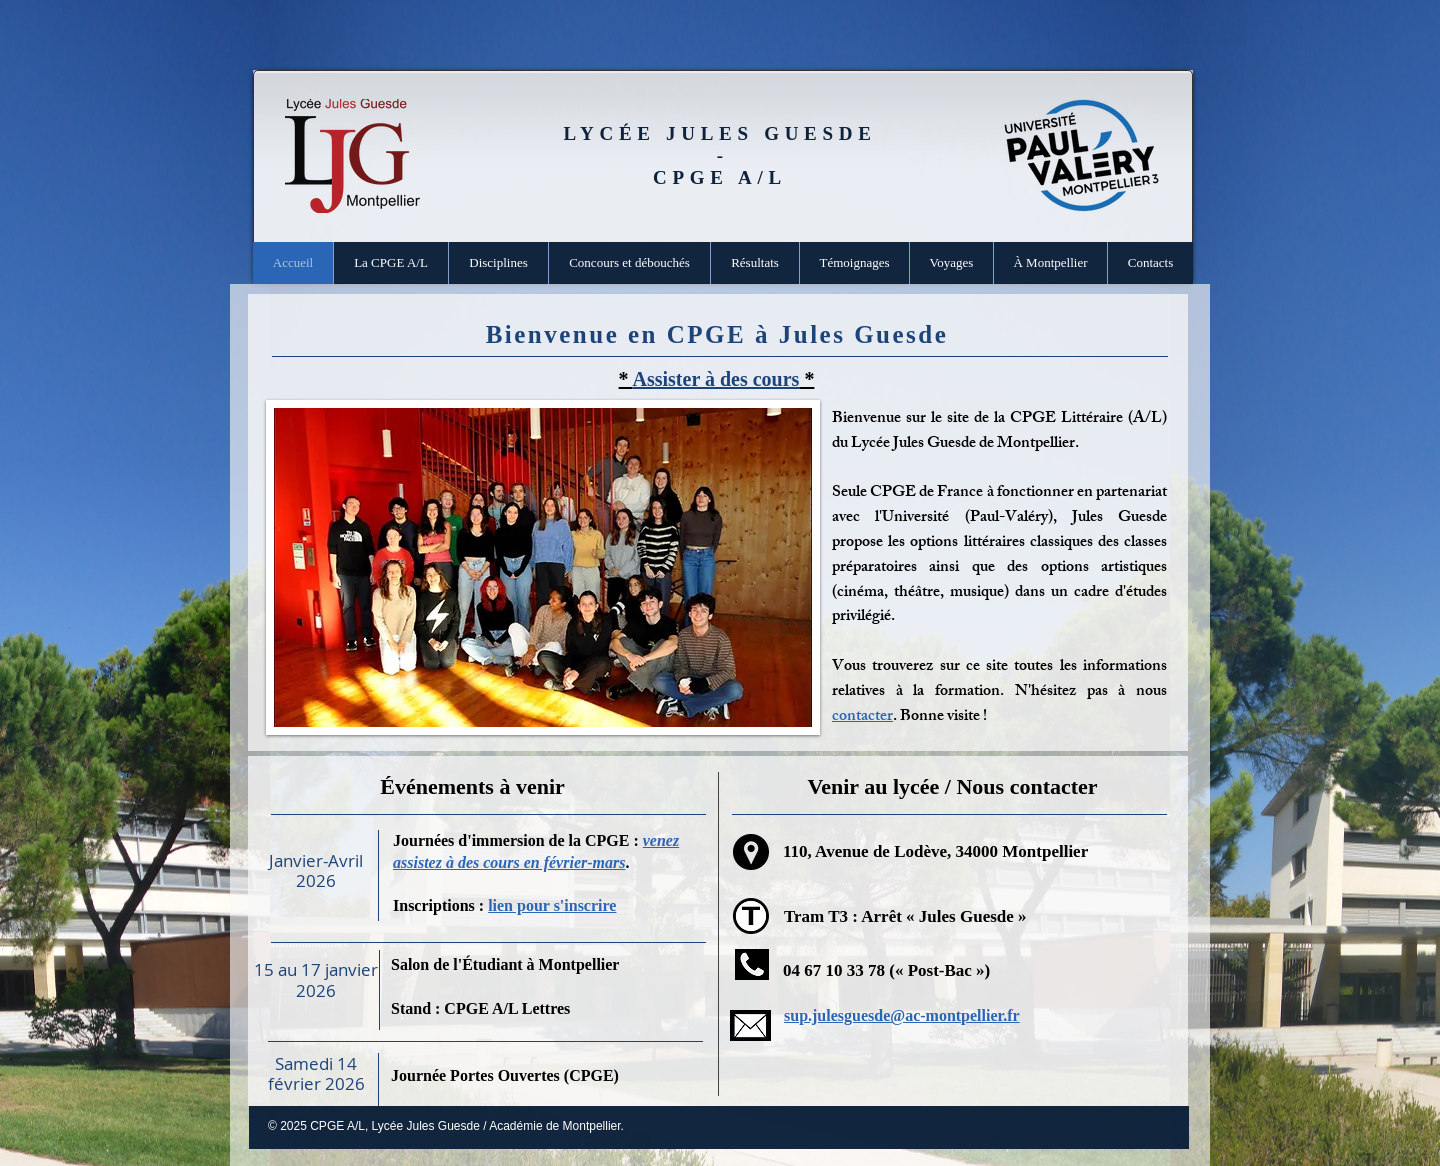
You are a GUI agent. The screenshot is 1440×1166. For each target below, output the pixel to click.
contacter (862, 717)
